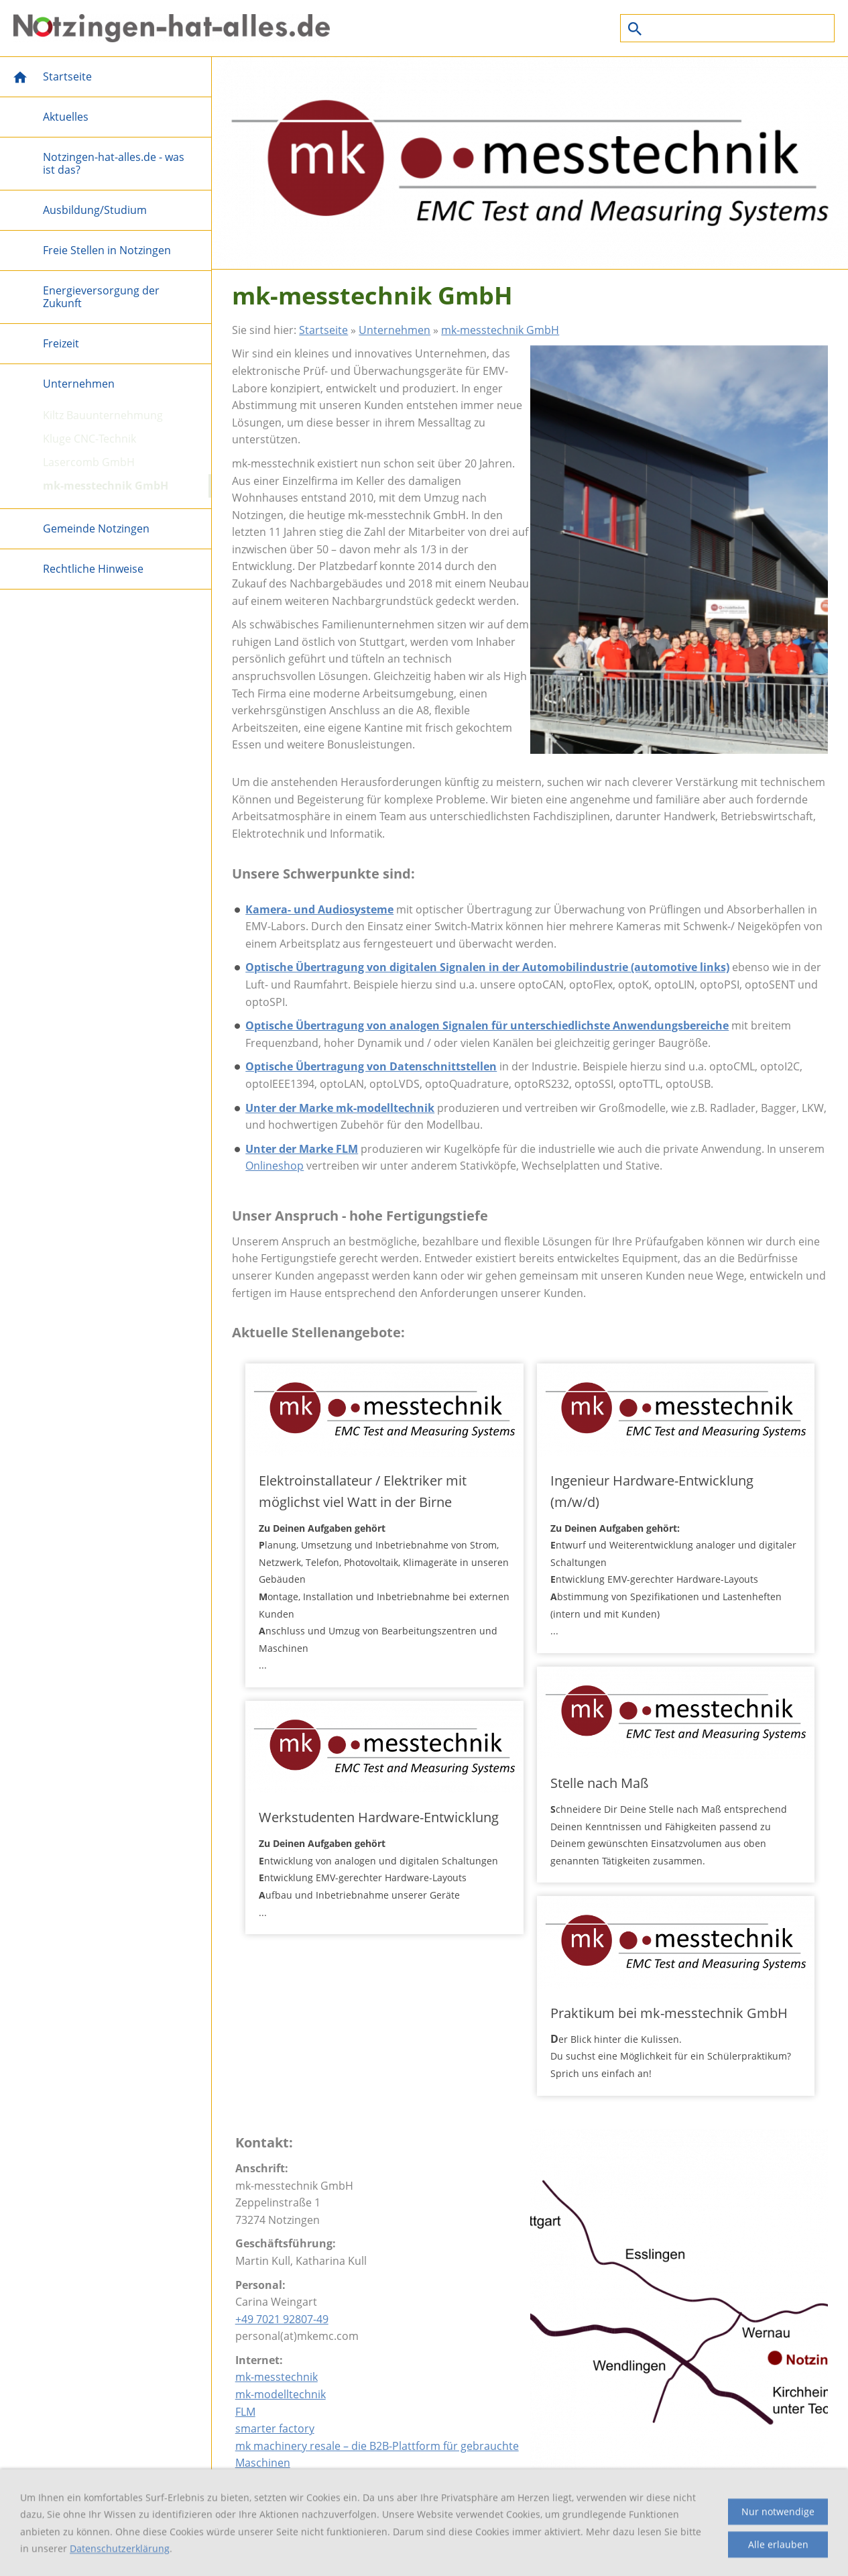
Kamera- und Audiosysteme (319, 909)
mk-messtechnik (276, 2376)
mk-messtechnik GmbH (500, 330)
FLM (245, 2411)
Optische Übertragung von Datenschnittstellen (371, 1066)
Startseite (323, 330)
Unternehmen (394, 330)
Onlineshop (274, 1165)
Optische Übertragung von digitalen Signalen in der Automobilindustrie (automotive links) (487, 967)
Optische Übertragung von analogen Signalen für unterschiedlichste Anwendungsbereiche (487, 1025)
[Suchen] (727, 28)
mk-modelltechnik (280, 2394)
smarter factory (274, 2428)
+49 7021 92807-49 (281, 2319)
